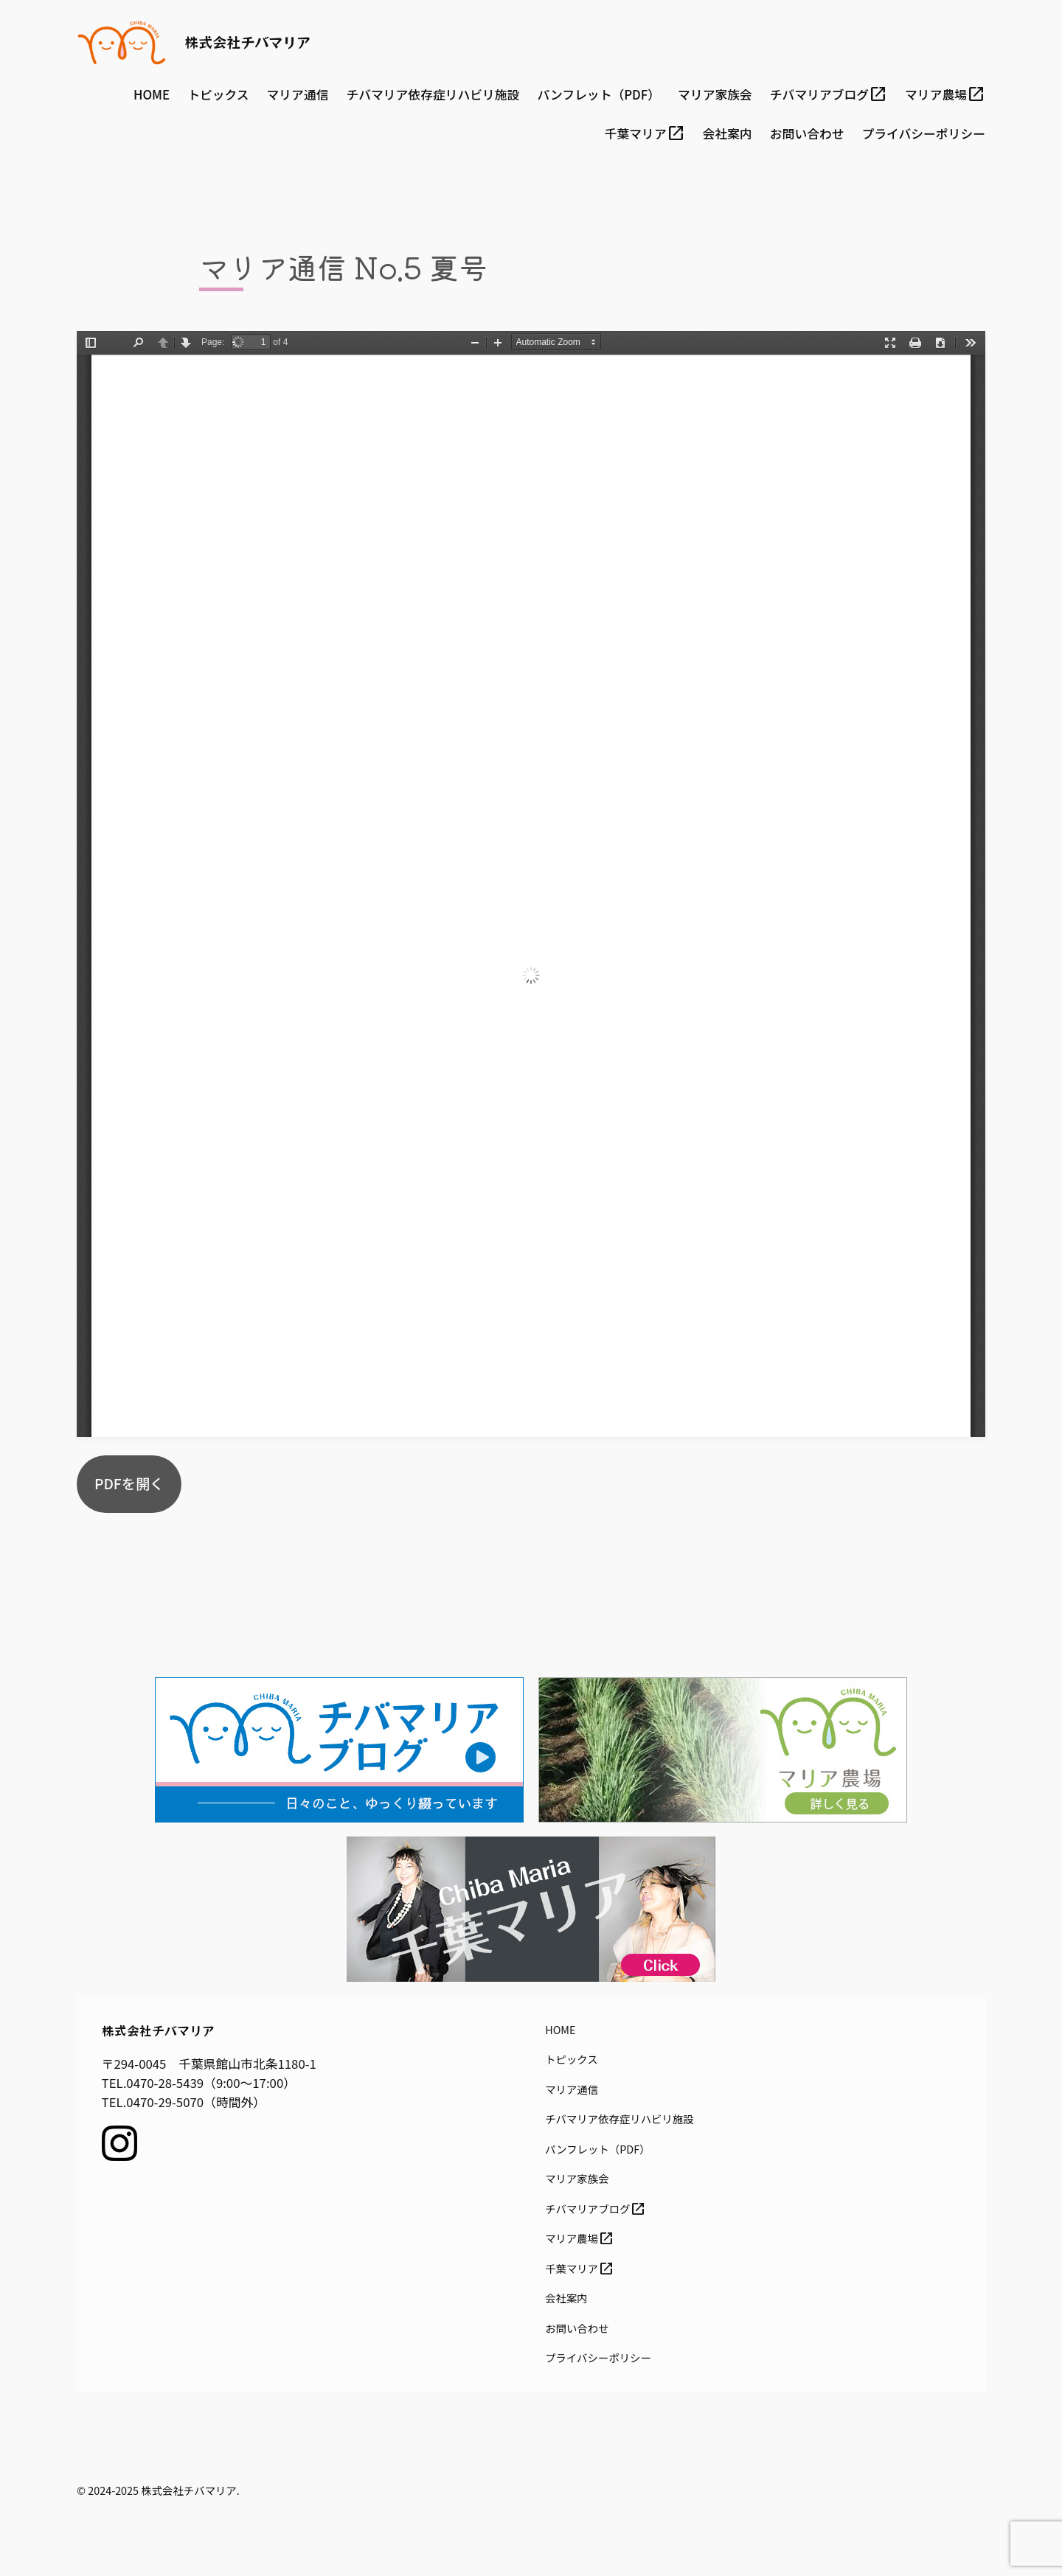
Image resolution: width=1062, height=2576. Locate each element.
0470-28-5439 (165, 2083)
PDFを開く (129, 1483)
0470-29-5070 (165, 2102)
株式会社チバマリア (247, 42)
